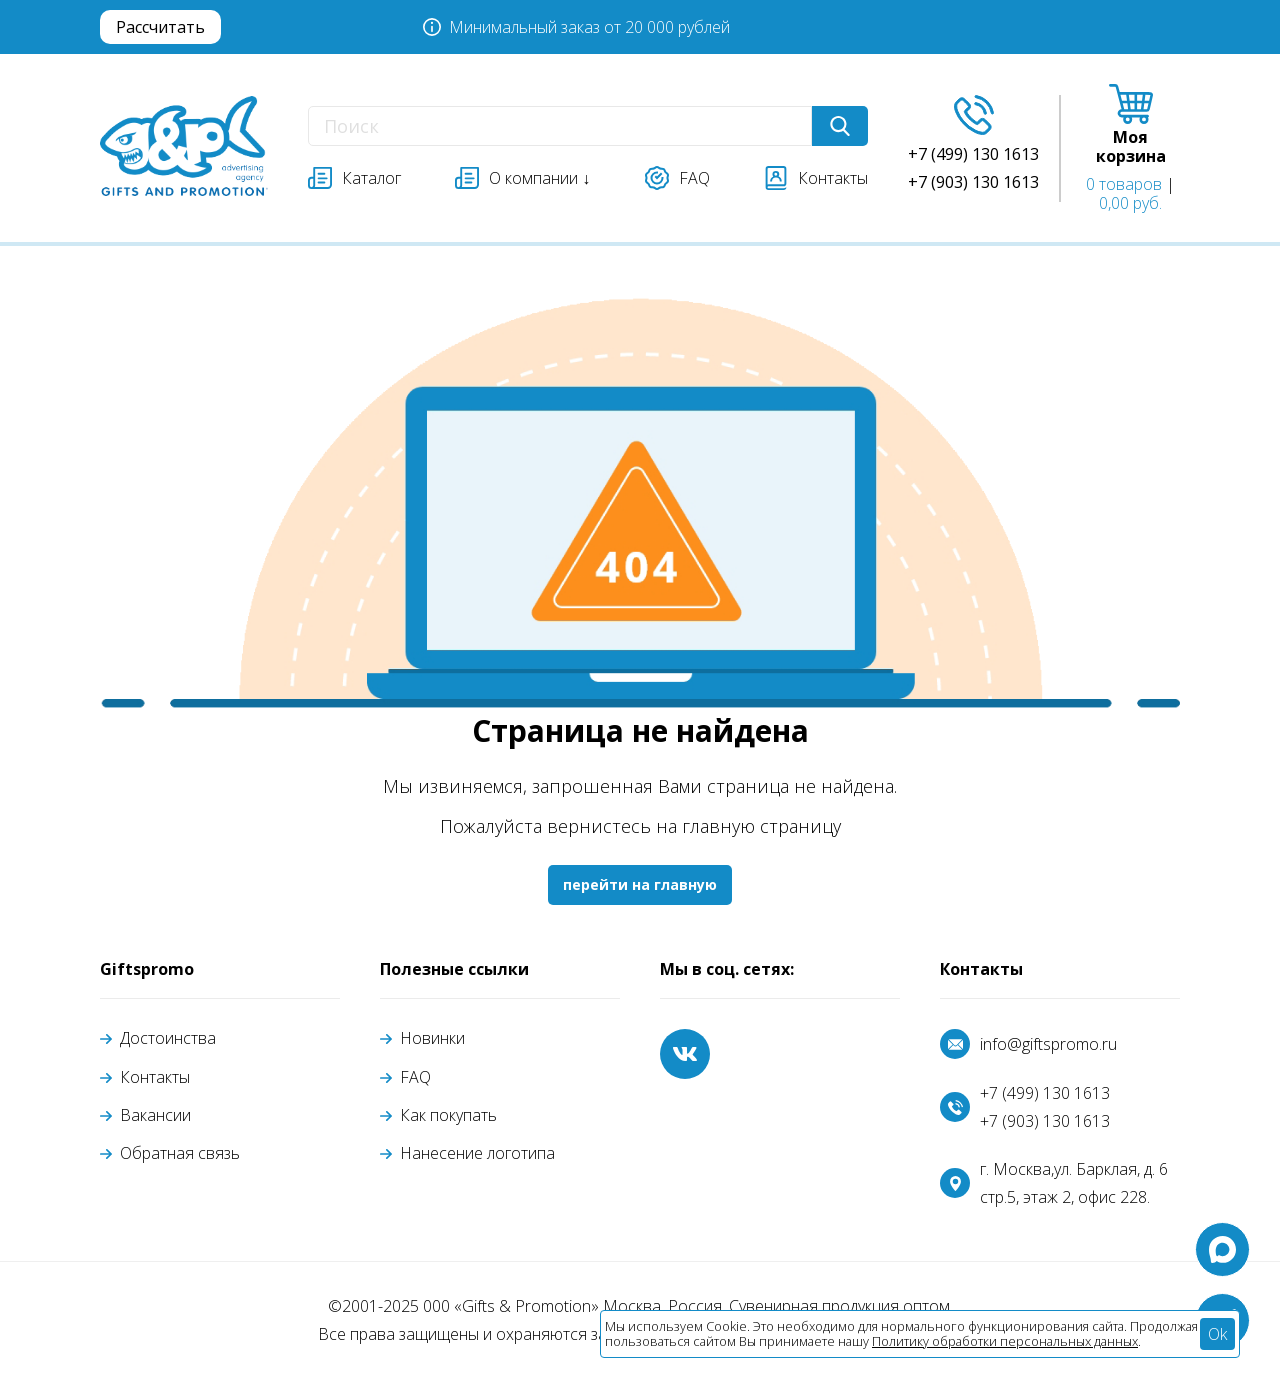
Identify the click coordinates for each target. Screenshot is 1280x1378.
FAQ (415, 1077)
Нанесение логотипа (477, 1153)
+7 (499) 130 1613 (1045, 1093)
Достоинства (168, 1038)
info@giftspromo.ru (1048, 1044)
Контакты (155, 1077)
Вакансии (155, 1115)
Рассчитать (160, 27)
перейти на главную (640, 884)
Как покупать (448, 1115)
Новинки (432, 1038)
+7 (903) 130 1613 (1045, 1121)
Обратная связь (180, 1153)
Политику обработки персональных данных (1005, 1341)
